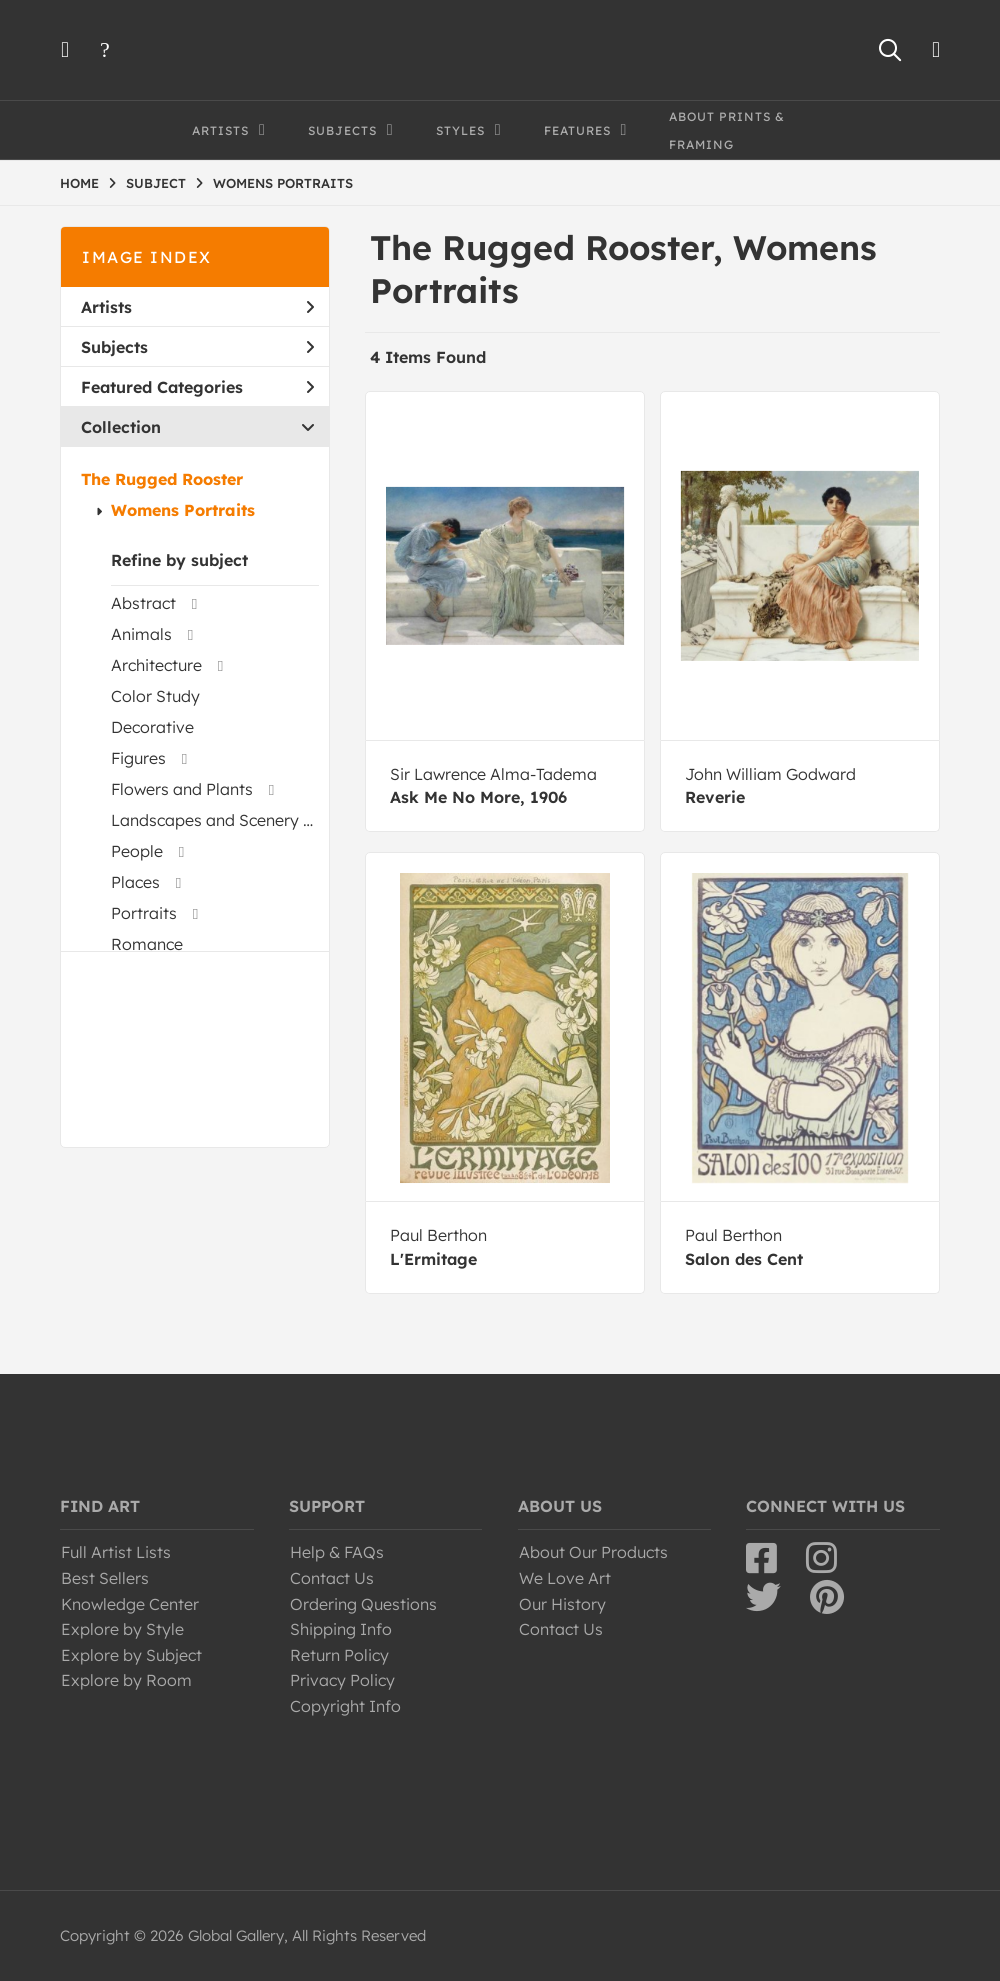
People (137, 851)
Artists (197, 307)
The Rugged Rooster (162, 479)
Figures (138, 758)
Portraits (144, 913)
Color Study (155, 696)
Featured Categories (197, 387)
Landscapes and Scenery (205, 820)
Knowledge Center (130, 1604)
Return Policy (339, 1655)
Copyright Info (345, 1706)
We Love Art (565, 1578)
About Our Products (593, 1552)
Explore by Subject (131, 1655)
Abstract (143, 603)
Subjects (197, 347)
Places (135, 882)
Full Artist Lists (116, 1552)
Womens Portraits (183, 510)
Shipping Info (341, 1629)
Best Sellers (105, 1578)
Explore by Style (122, 1629)
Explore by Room (126, 1680)
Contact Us (332, 1578)
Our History (562, 1604)
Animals (141, 634)
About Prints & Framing (727, 130)
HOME (79, 183)
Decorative (152, 727)
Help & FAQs (337, 1552)
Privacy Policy (342, 1680)
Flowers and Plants (182, 789)
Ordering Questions (363, 1604)
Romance (147, 944)
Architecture (156, 665)
